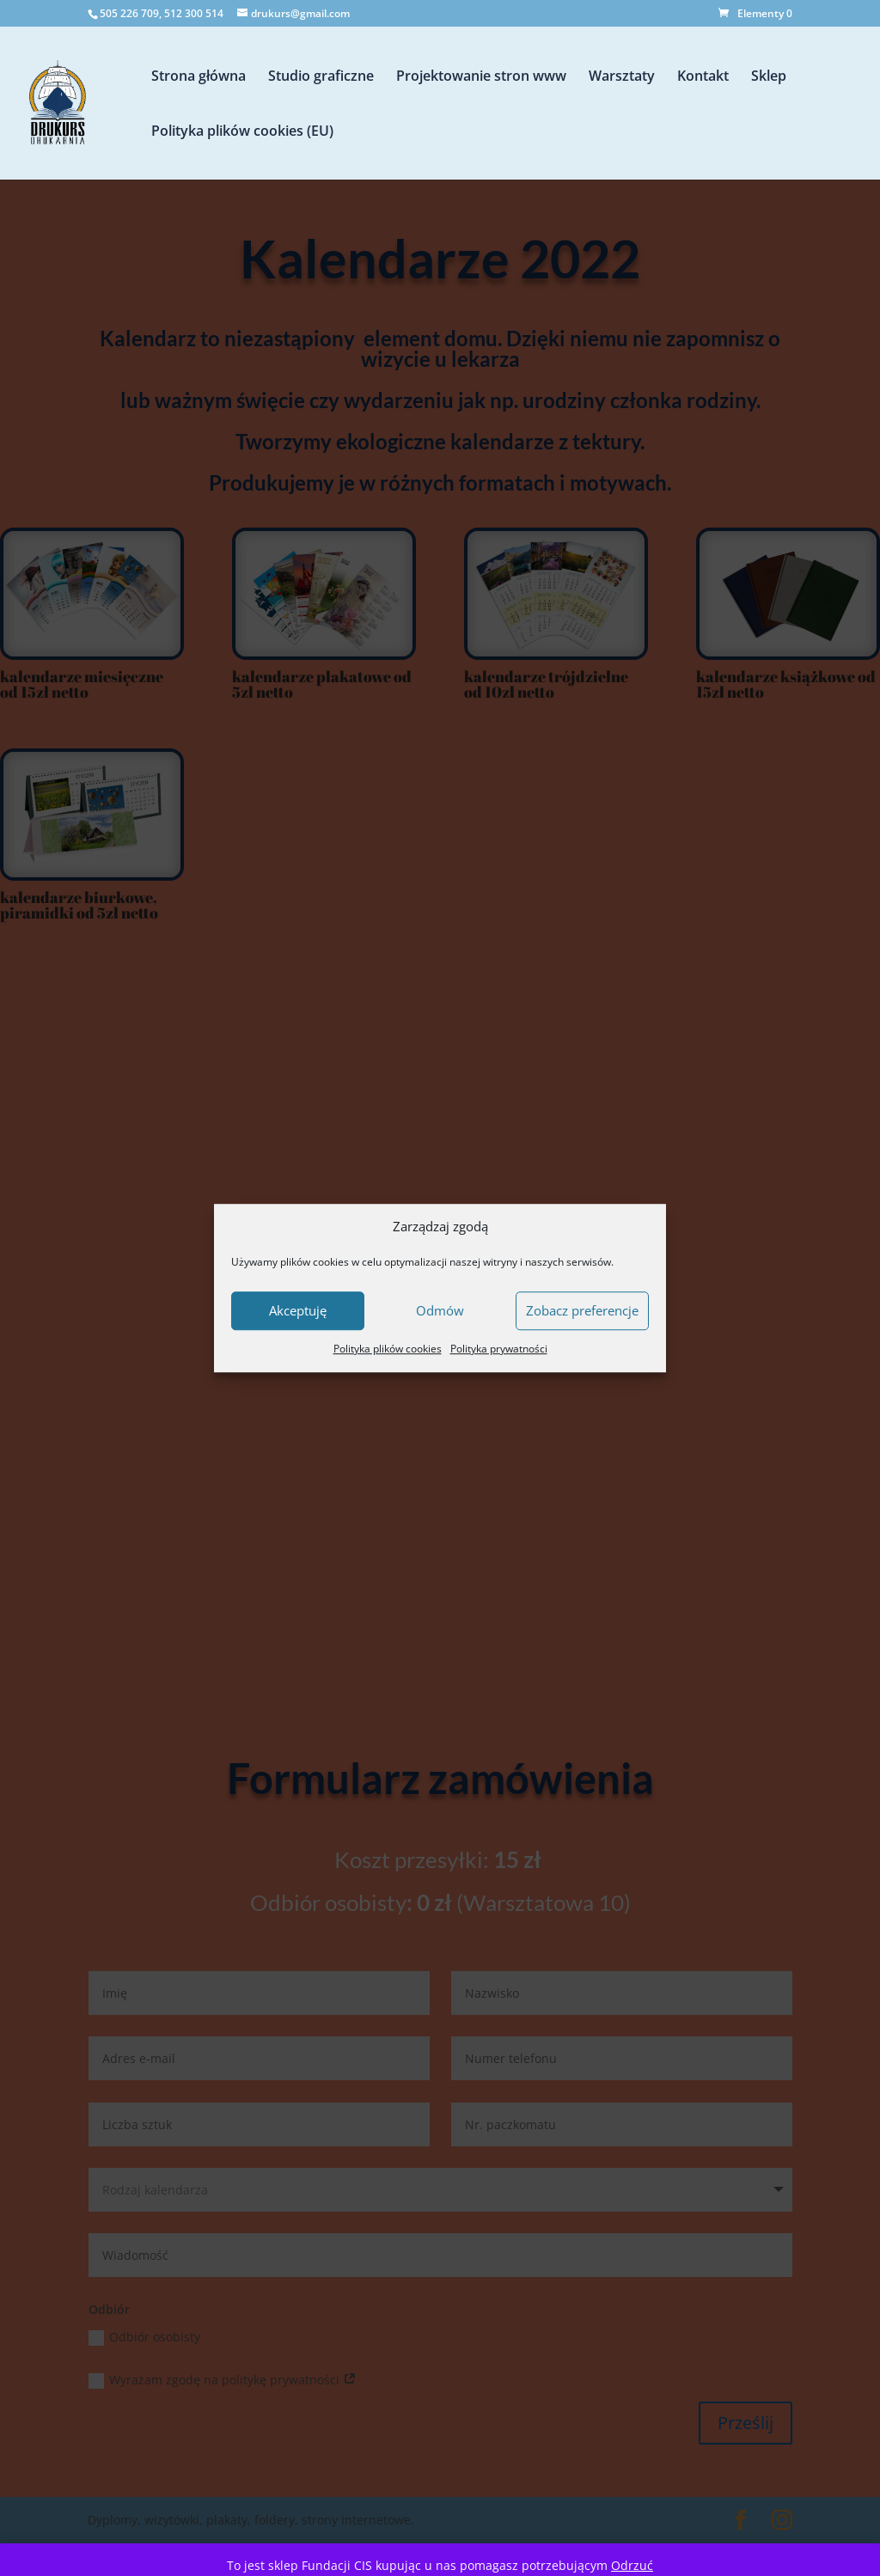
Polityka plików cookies (387, 1348)
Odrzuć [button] (632, 2565)
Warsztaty (622, 77)
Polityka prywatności (498, 1348)
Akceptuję (298, 1311)
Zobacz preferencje (582, 1311)
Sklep (768, 77)
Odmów (440, 1311)
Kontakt (703, 77)
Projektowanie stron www (481, 77)
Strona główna (198, 77)
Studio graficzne (321, 77)
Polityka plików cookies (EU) (242, 132)
